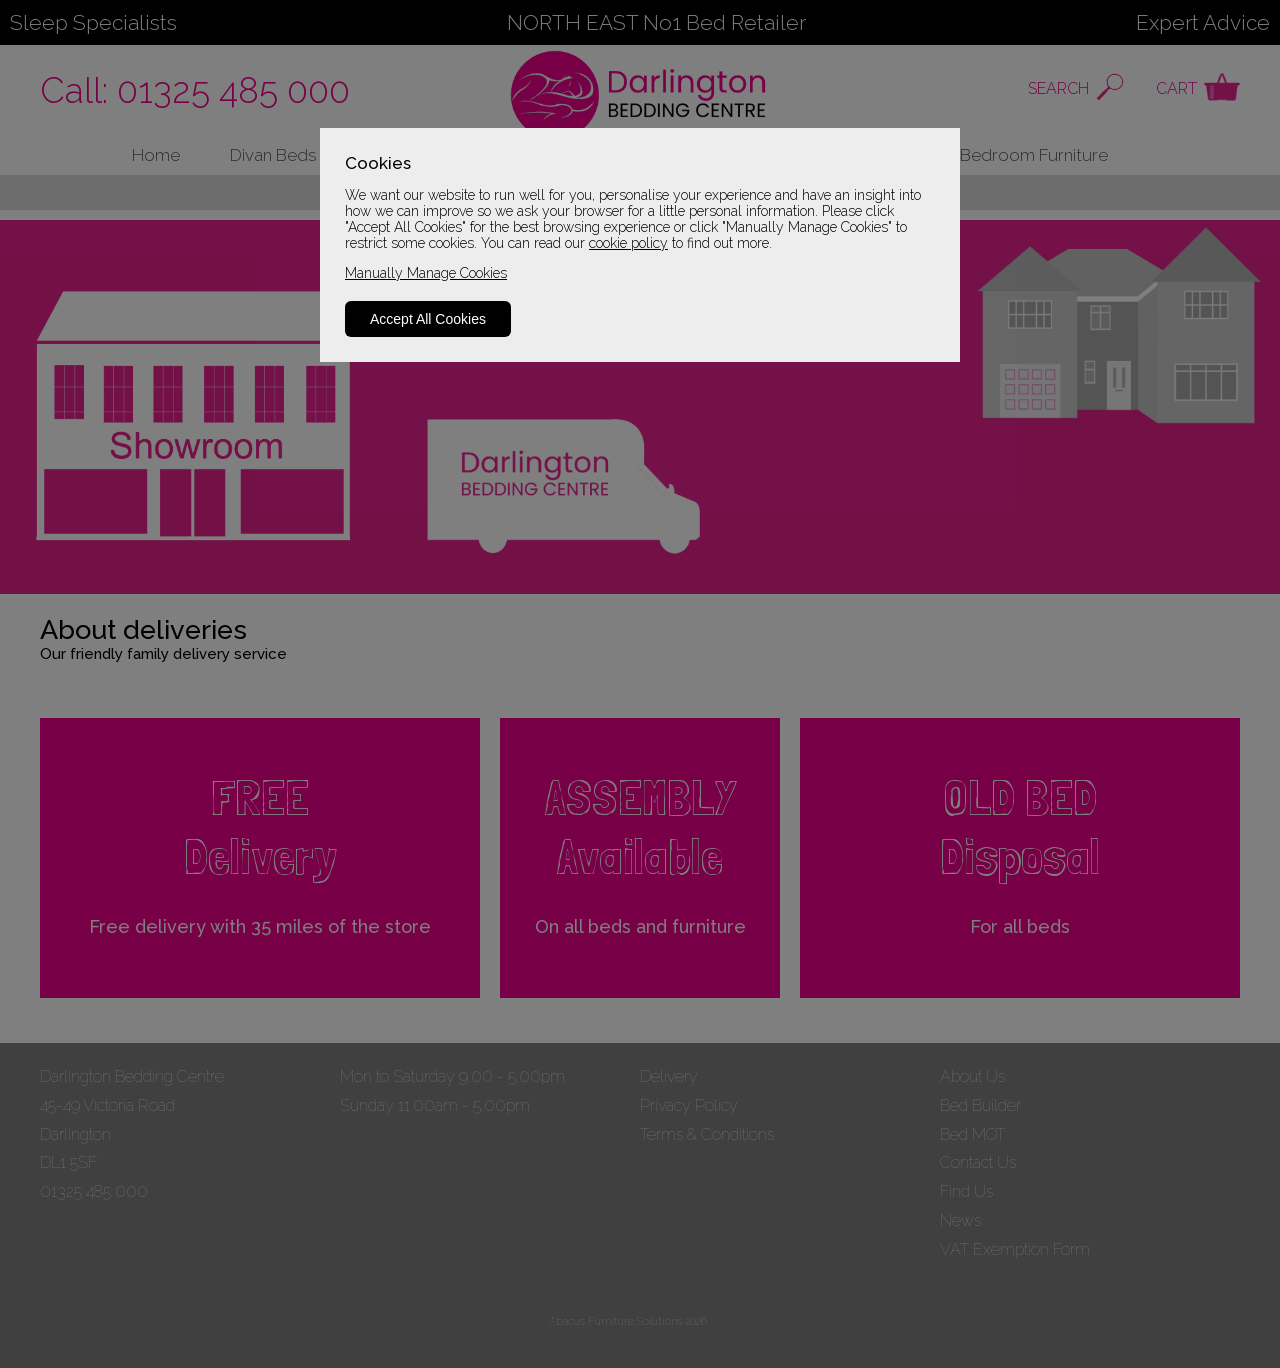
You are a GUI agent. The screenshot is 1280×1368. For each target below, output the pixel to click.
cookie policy (628, 243)
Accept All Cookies (428, 319)
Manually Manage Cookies (426, 273)
